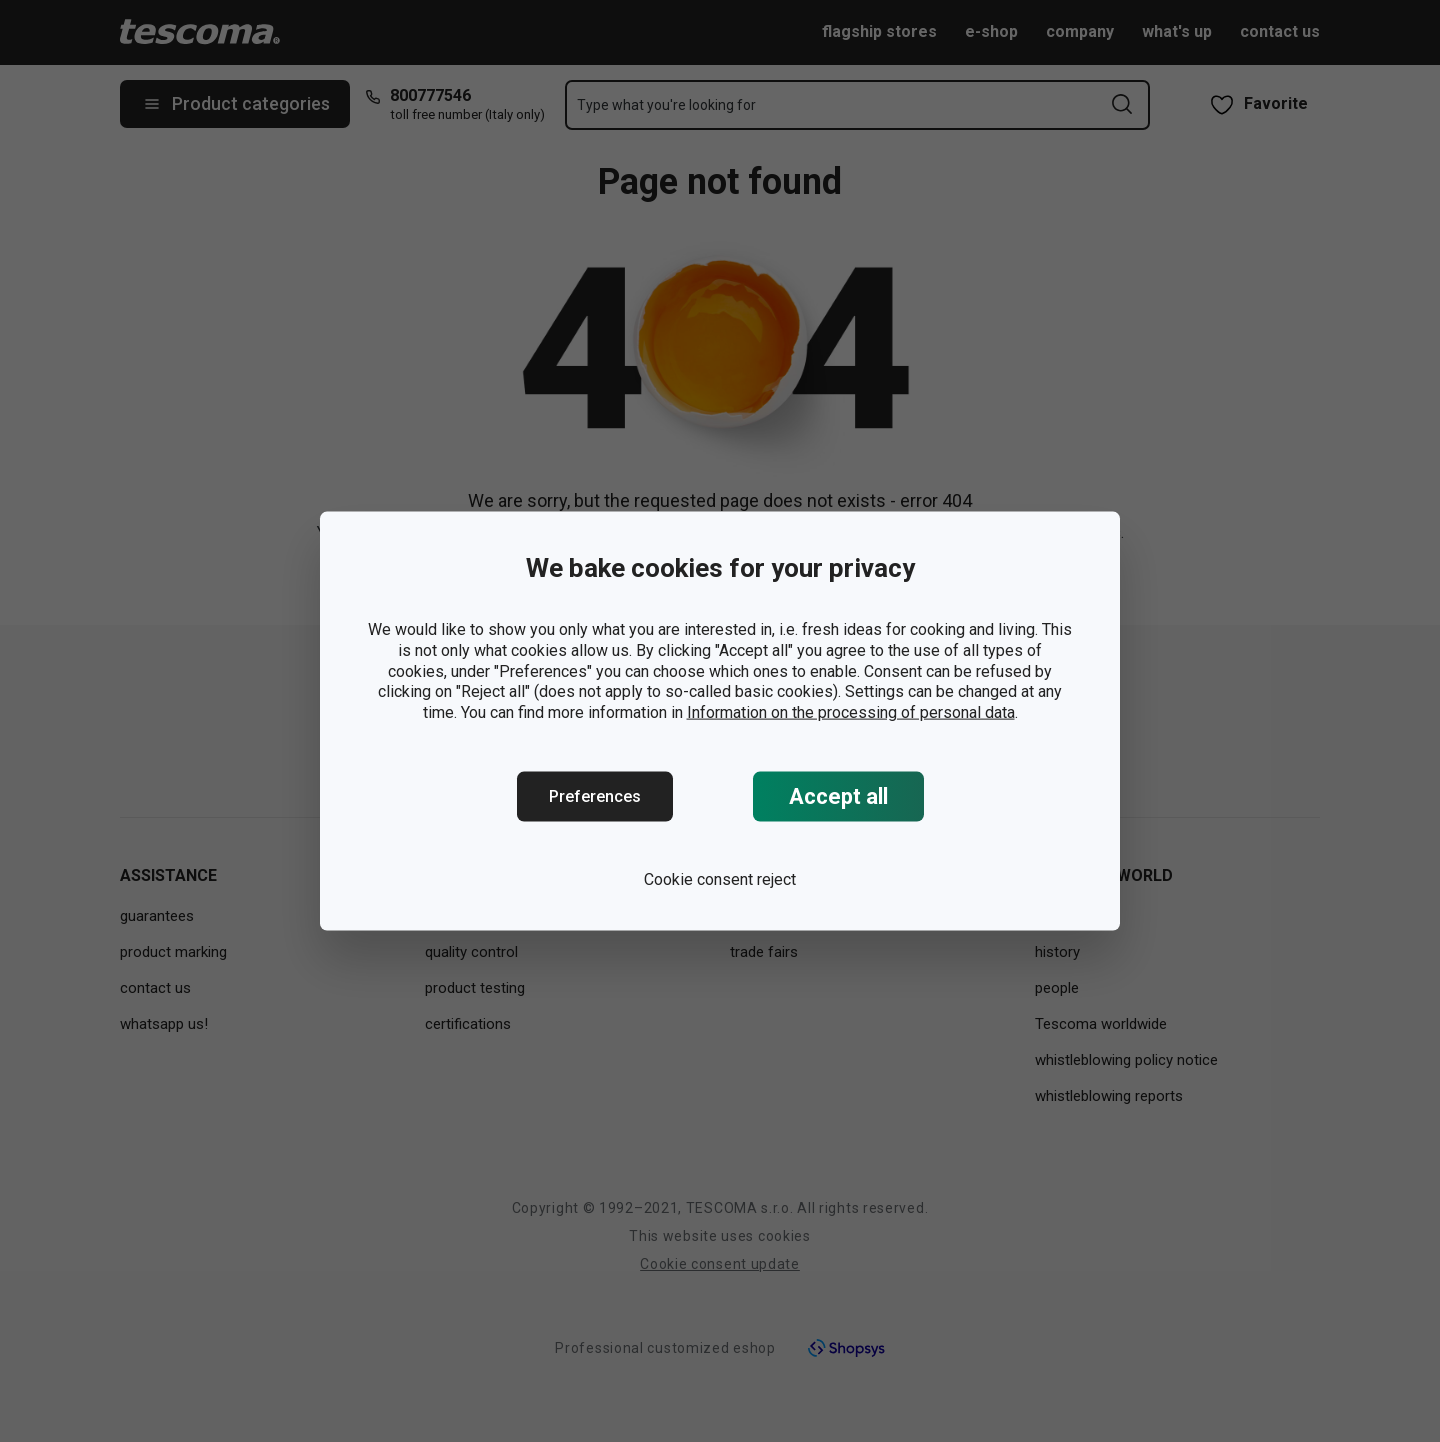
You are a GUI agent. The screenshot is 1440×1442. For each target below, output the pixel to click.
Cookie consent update (720, 1264)
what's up (1177, 31)
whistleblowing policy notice (1126, 1060)
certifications (468, 1024)
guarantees (157, 916)
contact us (1280, 31)
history (1057, 952)
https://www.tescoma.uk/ (894, 556)
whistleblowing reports (1109, 1096)
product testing (475, 988)
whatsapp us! (164, 1024)
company (1080, 31)
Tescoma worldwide (1101, 1024)
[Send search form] (1122, 104)
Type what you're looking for (666, 105)
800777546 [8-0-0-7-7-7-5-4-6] (430, 95)
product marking (173, 952)
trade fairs (764, 952)
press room (768, 916)
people (1057, 988)
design (446, 916)
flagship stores (879, 31)
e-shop (991, 31)
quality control (471, 952)
